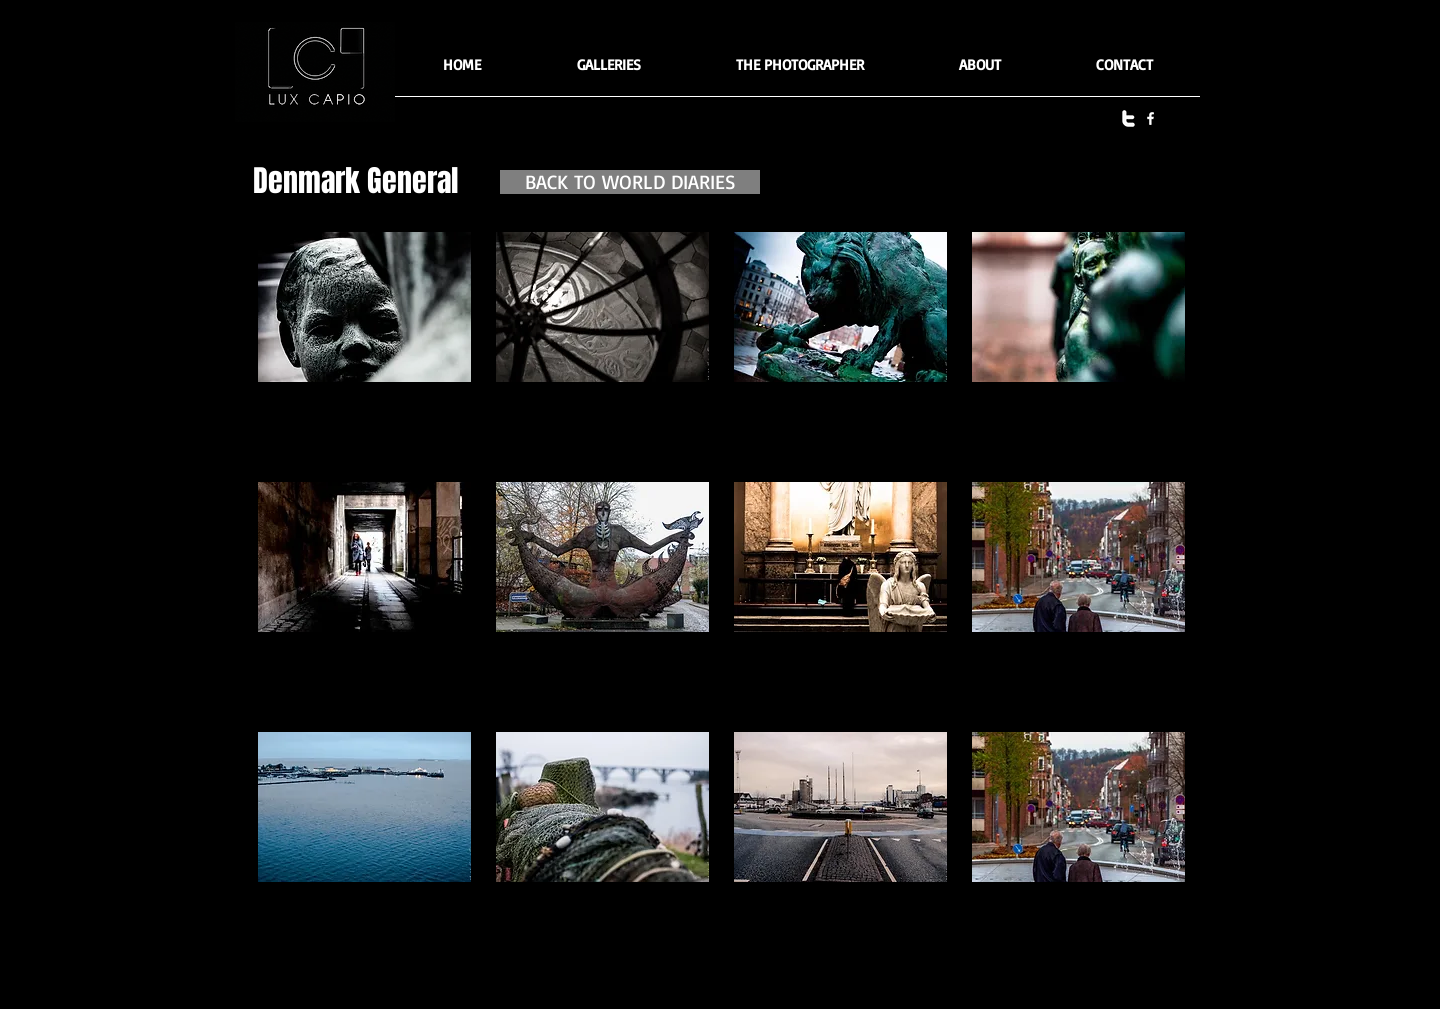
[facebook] (1150, 118)
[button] (608, 71)
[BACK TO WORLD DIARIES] (630, 182)
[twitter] (1128, 118)
